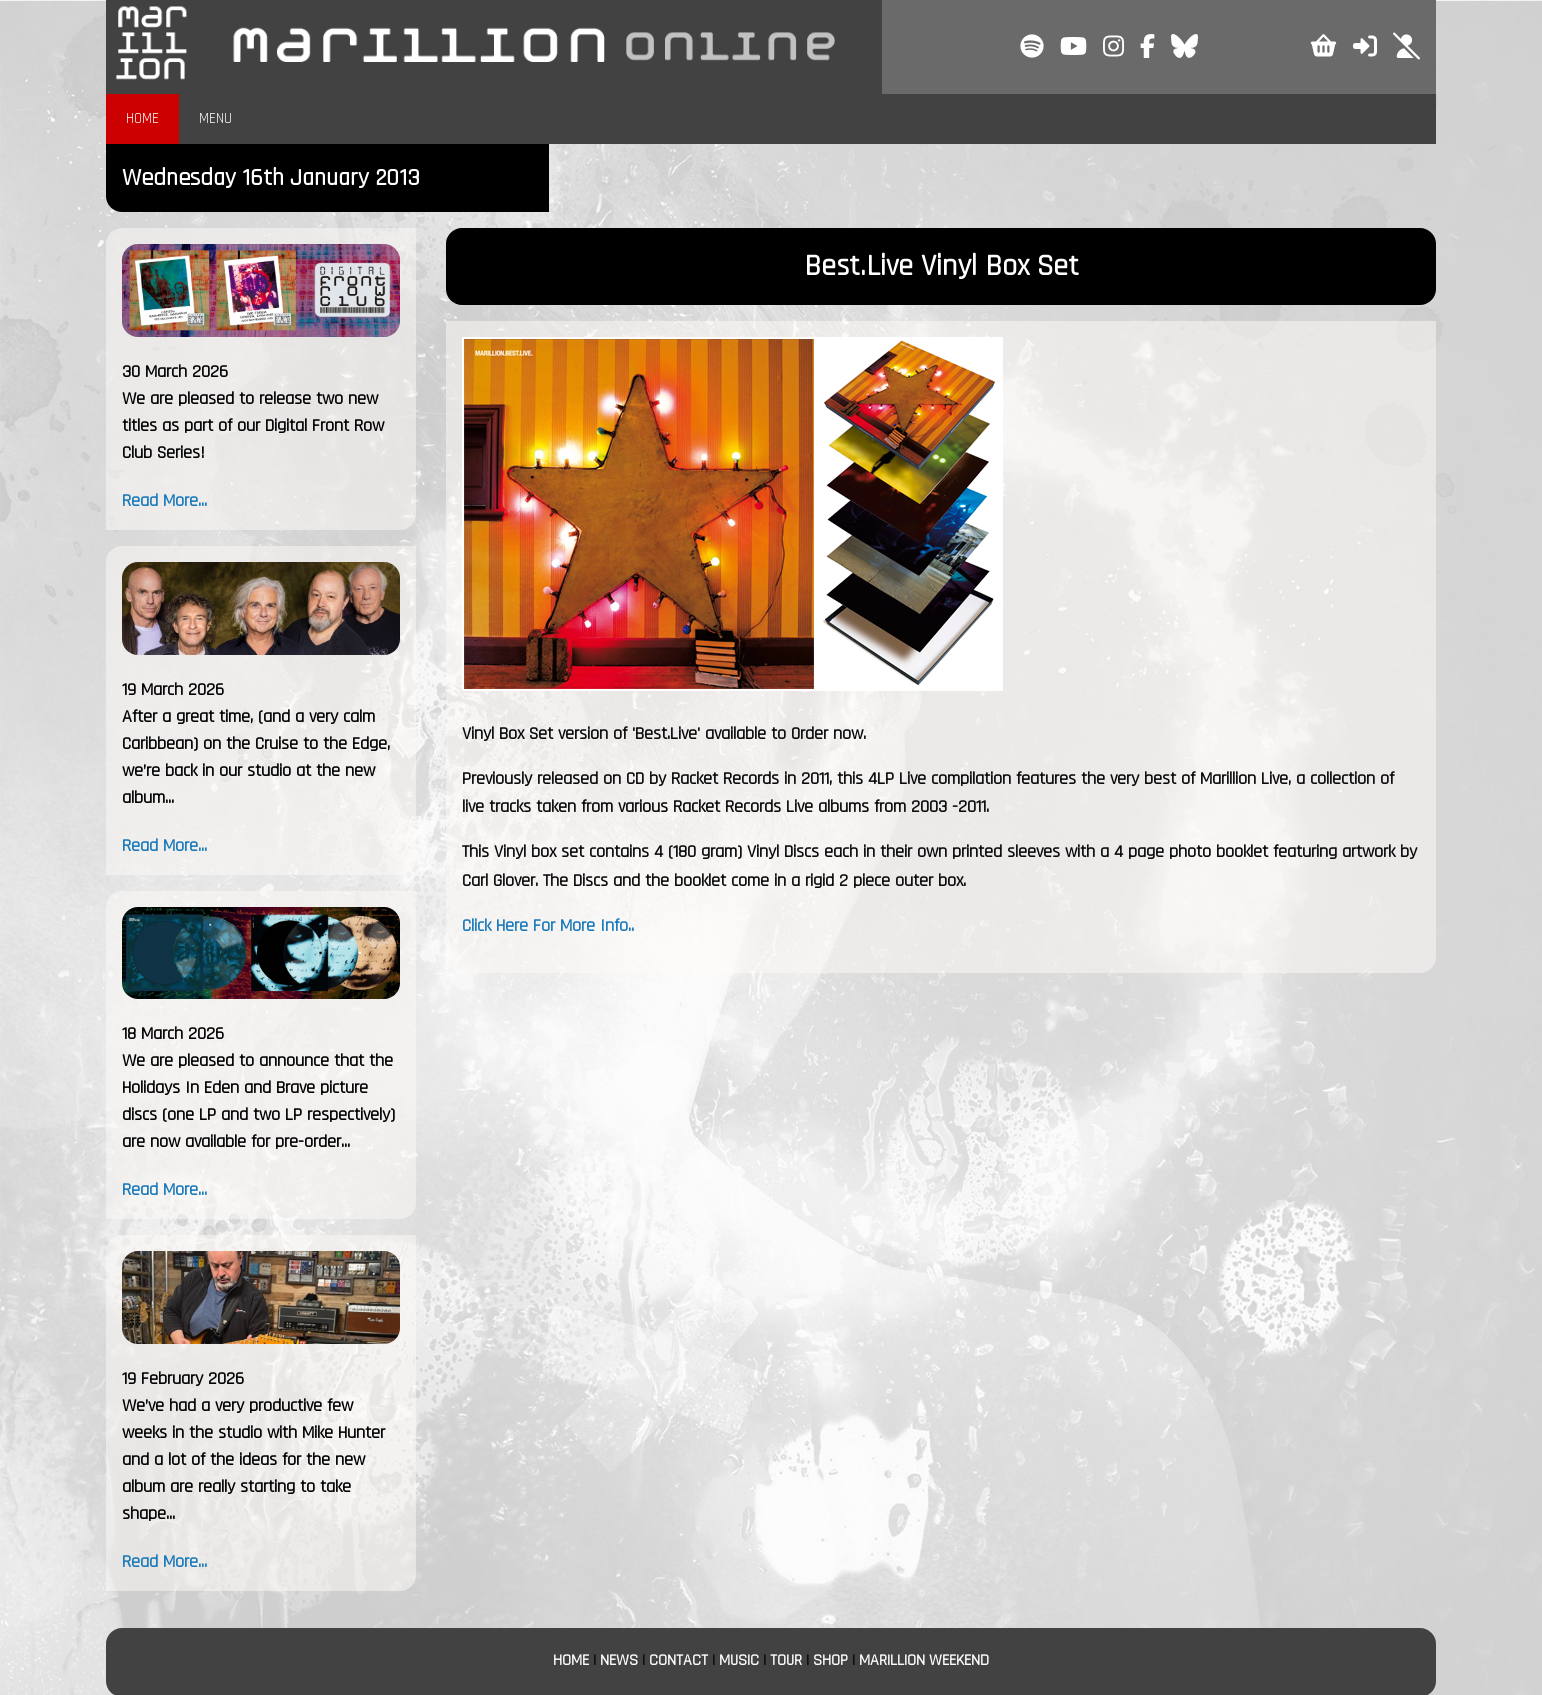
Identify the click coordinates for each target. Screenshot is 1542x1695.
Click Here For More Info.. (548, 925)
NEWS (619, 1660)
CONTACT (678, 1660)
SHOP (830, 1660)
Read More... (164, 500)
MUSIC (739, 1660)
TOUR (786, 1660)
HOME (142, 118)
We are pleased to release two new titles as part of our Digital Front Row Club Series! (253, 425)
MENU (215, 118)
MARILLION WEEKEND (924, 1660)
